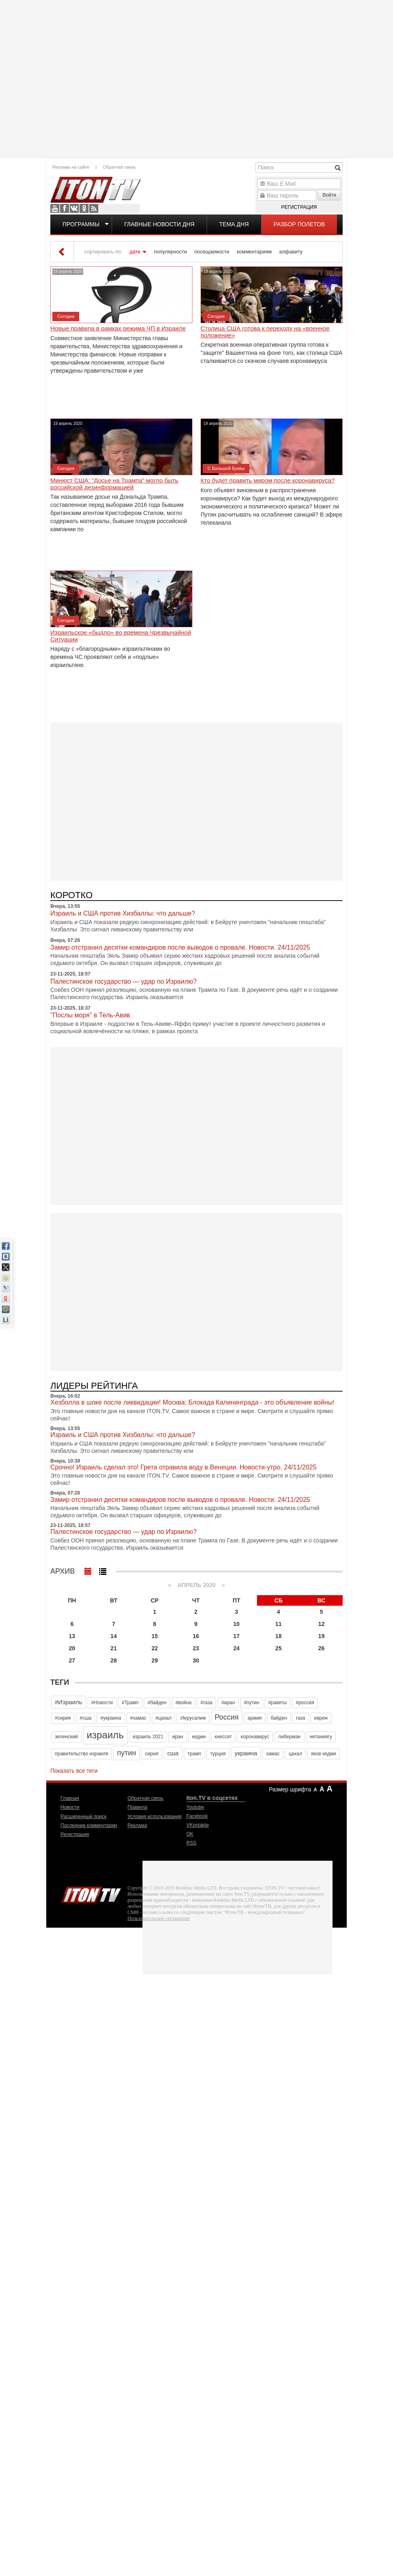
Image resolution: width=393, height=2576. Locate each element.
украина (246, 1753)
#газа (207, 1702)
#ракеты (277, 1702)
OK (84, 208)
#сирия (63, 1718)
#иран (228, 1702)
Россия (227, 1717)
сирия (151, 1754)
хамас (272, 1754)
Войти (329, 195)
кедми (199, 1736)
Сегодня (65, 316)
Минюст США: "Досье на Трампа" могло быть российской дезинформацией (114, 484)
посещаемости (211, 252)
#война (183, 1702)
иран (177, 1736)
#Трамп (130, 1702)
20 (72, 1648)
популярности (170, 252)
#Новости (102, 1702)
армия (255, 1718)
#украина (110, 1718)
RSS (93, 208)
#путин (251, 1702)
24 (236, 1648)
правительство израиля (81, 1754)
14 (113, 1636)
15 (154, 1636)
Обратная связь (119, 167)
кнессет (223, 1736)
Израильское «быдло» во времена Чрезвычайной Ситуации (120, 636)
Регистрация (299, 207)
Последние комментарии (88, 1825)
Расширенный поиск (83, 1816)
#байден (156, 1702)
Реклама (137, 1825)
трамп (194, 1754)
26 (321, 1648)
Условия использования (154, 1816)
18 (278, 1636)
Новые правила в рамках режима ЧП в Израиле (118, 328)
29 (154, 1660)
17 (236, 1636)
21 (113, 1648)
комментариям (254, 252)
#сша (85, 1718)
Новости (69, 1807)
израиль (105, 1734)
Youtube (54, 208)
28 (113, 1660)
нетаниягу (321, 1736)
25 (278, 1648)
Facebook (64, 208)
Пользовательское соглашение (158, 1918)
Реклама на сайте (70, 167)
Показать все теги (73, 1770)
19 (321, 1636)
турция (217, 1754)
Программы (81, 224)
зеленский (66, 1736)
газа (300, 1718)
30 (196, 1660)
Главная (69, 1798)
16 (196, 1636)
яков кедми (323, 1754)
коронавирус (255, 1736)
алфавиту (291, 252)
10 (236, 1624)
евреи (321, 1718)
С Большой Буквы (225, 468)
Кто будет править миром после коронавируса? (268, 480)
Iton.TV (90, 1893)
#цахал (163, 1718)
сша (173, 1753)
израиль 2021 (148, 1736)
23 (196, 1648)
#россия (305, 1702)
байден (279, 1718)
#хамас (138, 1718)
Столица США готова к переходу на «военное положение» (265, 332)
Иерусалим (192, 1718)
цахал (295, 1754)
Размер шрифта (290, 1789)
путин (126, 1753)
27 (72, 1660)
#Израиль (68, 1702)
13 (72, 1636)
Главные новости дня (159, 224)
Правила (137, 1807)
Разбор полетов (299, 224)
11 (278, 1624)
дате (135, 252)
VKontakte (74, 208)
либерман (289, 1736)
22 (154, 1648)
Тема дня (233, 224)
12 (321, 1624)
